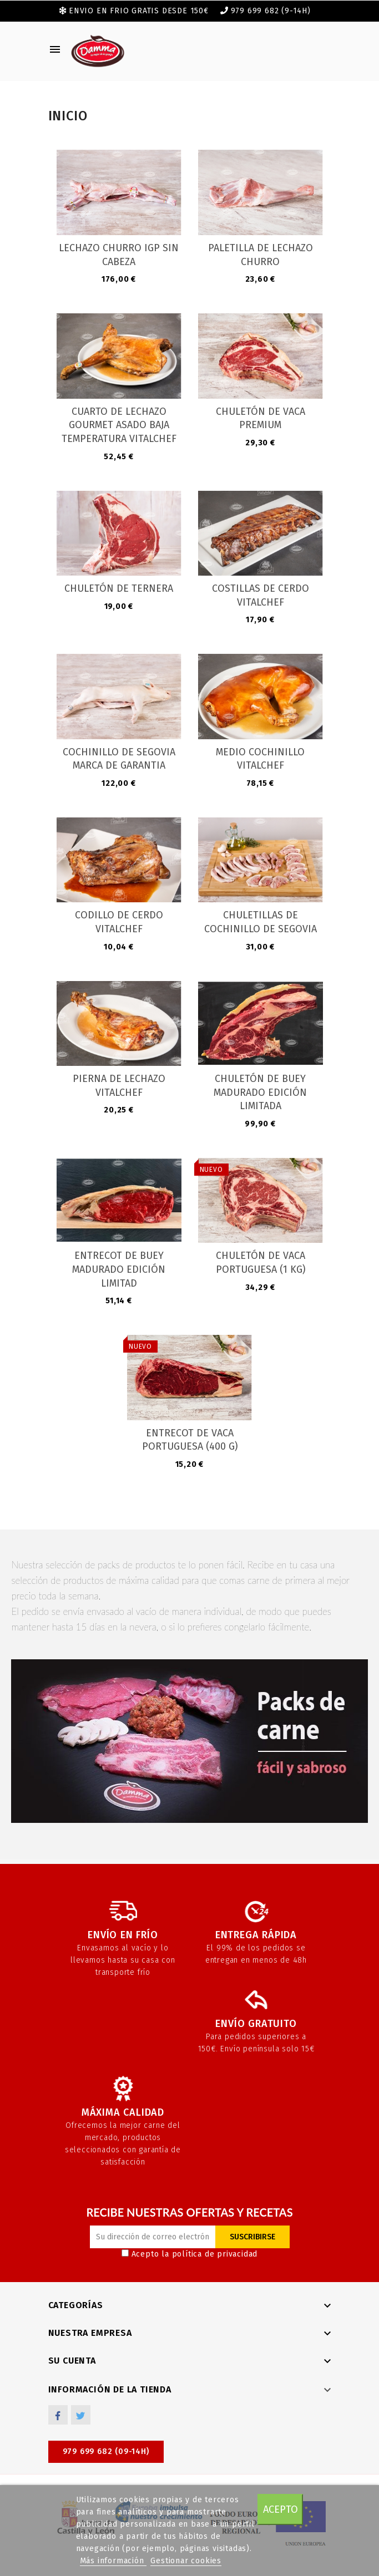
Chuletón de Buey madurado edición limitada (260, 1092)
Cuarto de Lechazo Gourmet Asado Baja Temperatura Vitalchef (119, 425)
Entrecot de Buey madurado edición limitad (118, 1269)
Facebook (58, 2415)
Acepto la (190, 2254)
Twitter (80, 2415)
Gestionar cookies (185, 2560)
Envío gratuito (255, 2024)
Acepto (280, 2509)
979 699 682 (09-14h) (106, 2451)
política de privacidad (215, 2254)
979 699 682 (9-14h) (271, 11)
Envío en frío (123, 1935)
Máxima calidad (123, 2112)
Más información (113, 2560)
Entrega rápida (256, 1935)
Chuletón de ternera (118, 588)
